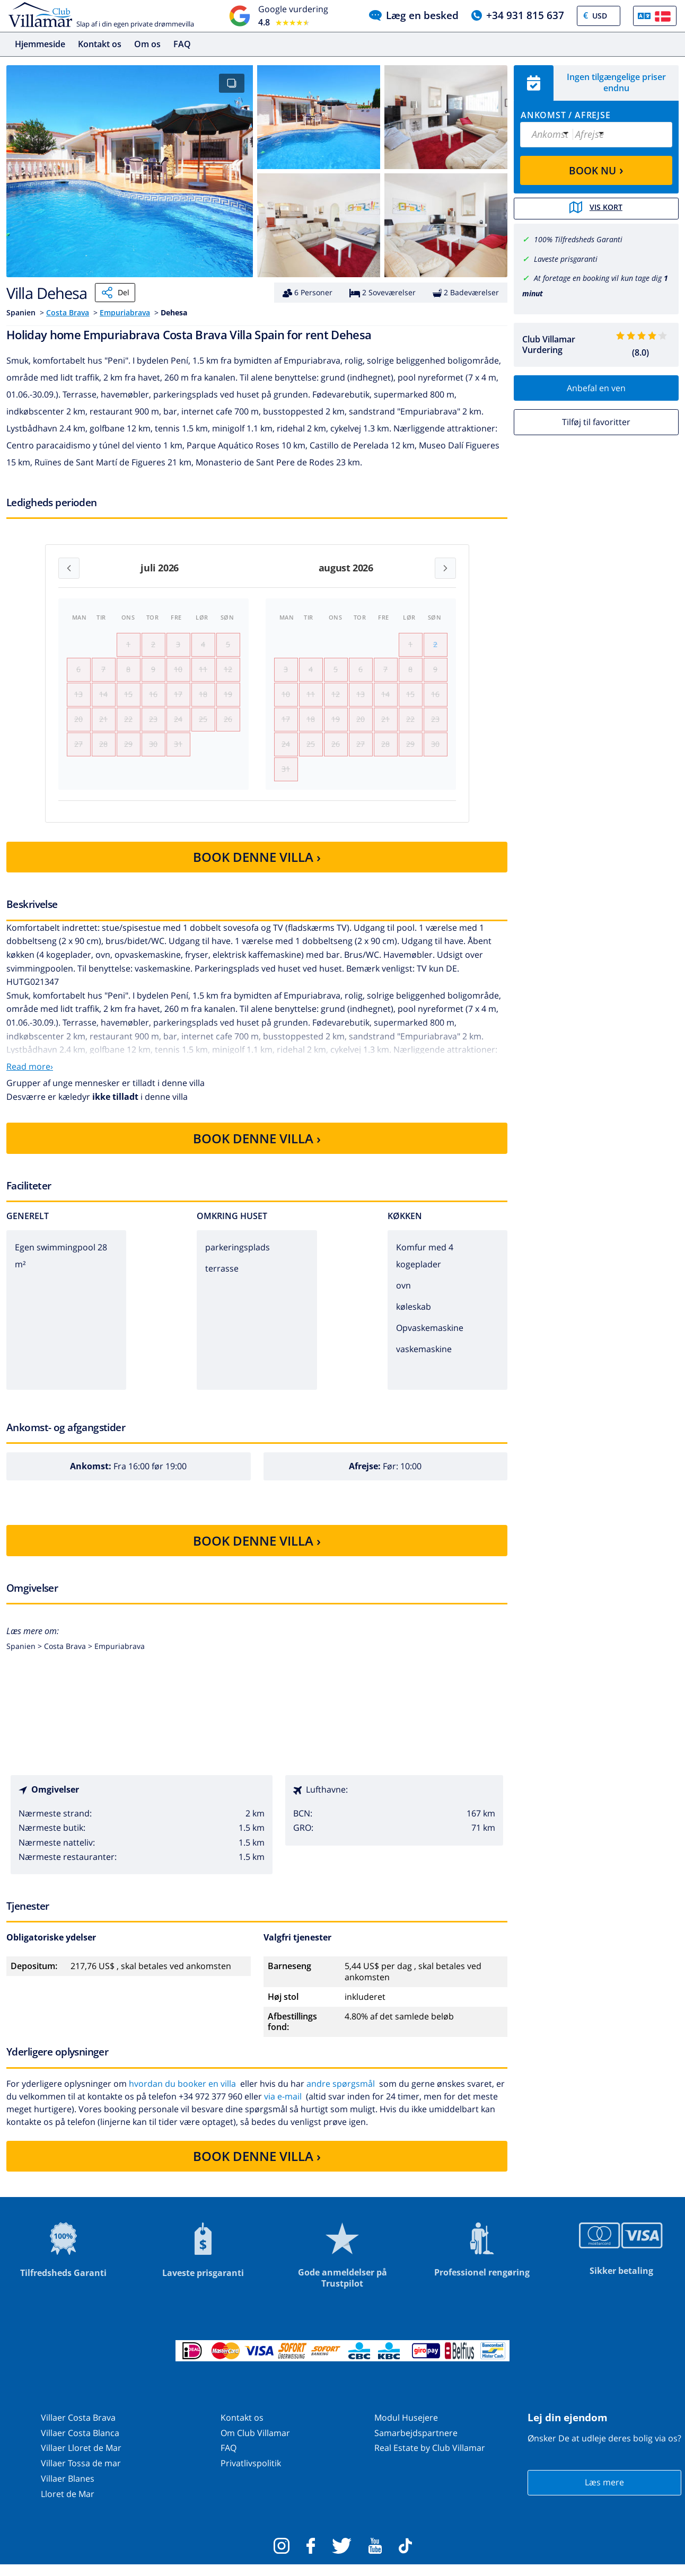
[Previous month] (69, 568)
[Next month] (445, 568)
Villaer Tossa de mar (81, 2474)
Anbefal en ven (596, 387)
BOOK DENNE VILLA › (257, 868)
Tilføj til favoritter (596, 421)
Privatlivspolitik (251, 2474)
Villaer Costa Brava (78, 2428)
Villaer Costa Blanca (80, 2443)
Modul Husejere (406, 2428)
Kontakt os (99, 44)
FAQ (182, 44)
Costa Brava (67, 312)
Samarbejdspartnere (416, 2443)
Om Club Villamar (255, 2443)
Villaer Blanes (67, 2489)
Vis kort (596, 208)
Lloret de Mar (67, 2505)
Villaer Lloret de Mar (81, 2459)
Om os (147, 44)
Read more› (29, 1077)
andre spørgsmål (340, 2094)
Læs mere (604, 2493)
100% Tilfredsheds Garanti (578, 239)
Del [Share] (115, 292)
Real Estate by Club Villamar (429, 2459)
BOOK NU (596, 169)
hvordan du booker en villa (182, 2094)
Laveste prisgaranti (566, 258)
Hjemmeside (40, 44)
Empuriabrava (125, 312)
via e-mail (283, 2107)
